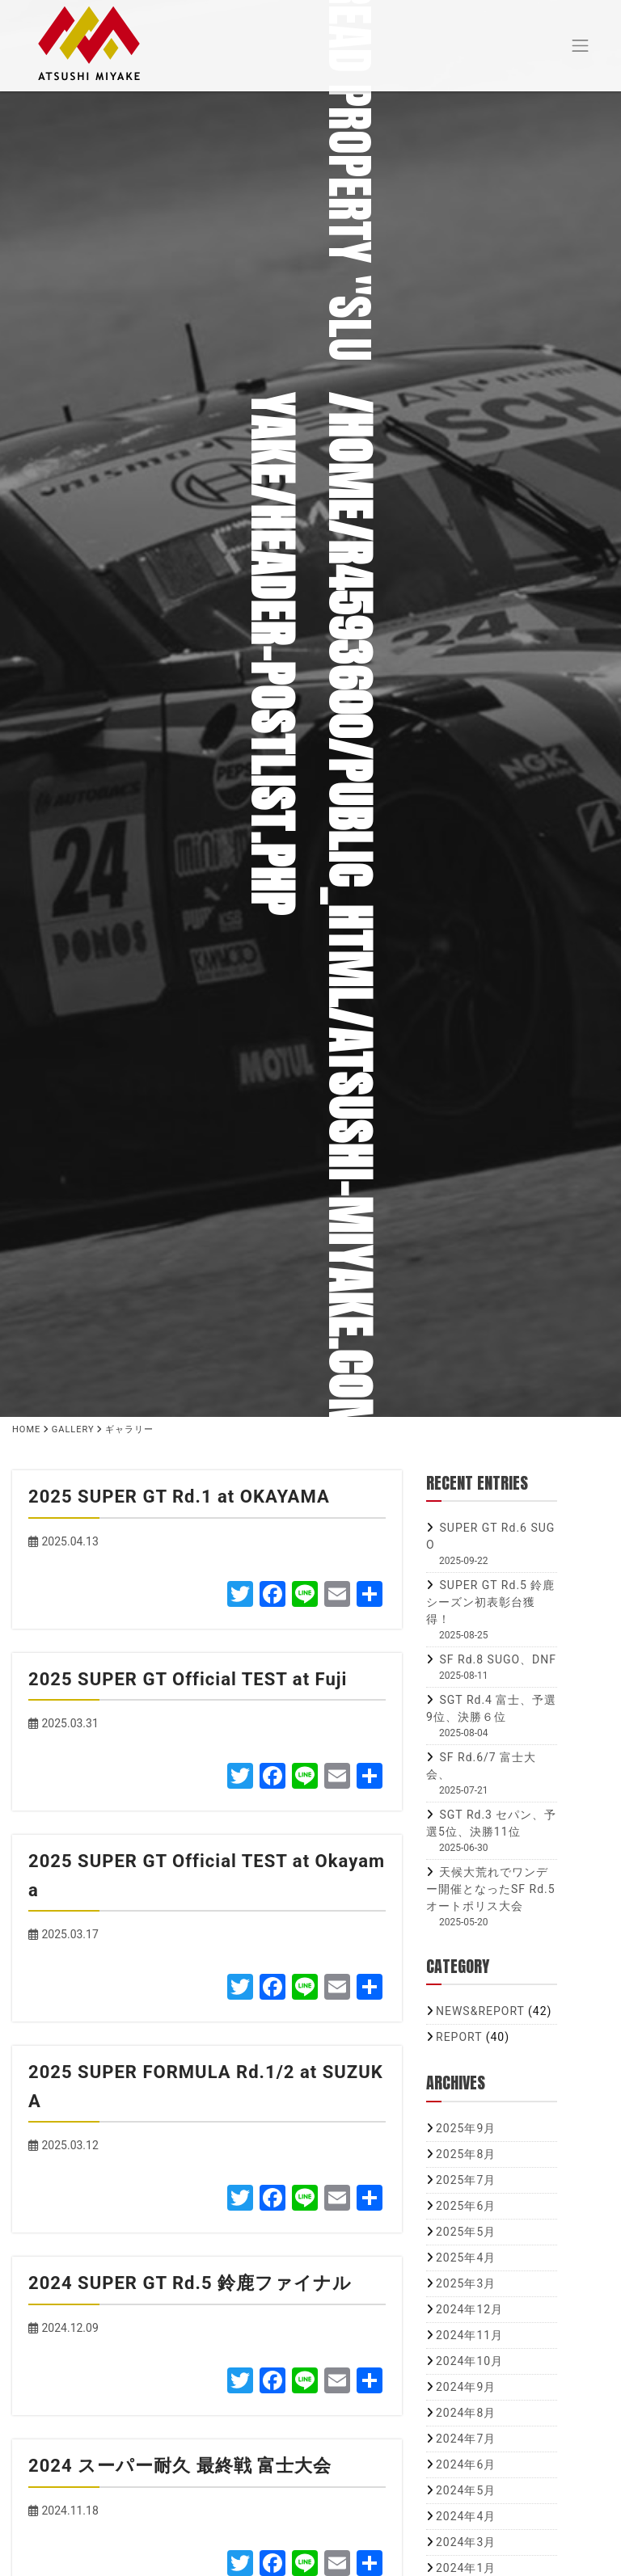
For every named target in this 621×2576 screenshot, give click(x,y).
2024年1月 (466, 2567)
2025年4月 (466, 2257)
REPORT (459, 2036)
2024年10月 (469, 2361)
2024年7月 (466, 2438)
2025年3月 (466, 2283)
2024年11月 (469, 2335)
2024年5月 (466, 2490)
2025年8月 (466, 2154)
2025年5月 (466, 2231)
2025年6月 (466, 2205)
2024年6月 (466, 2464)
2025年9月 (466, 2128)
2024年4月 (466, 2516)
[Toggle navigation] (580, 43)
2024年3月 (466, 2542)
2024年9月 (466, 2386)
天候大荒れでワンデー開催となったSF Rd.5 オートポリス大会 (491, 1889)
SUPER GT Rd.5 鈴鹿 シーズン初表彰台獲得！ (490, 1602)
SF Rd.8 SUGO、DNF (497, 1659)
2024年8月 (466, 2412)
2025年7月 (466, 2179)
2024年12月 (469, 2309)
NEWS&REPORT (480, 2011)
